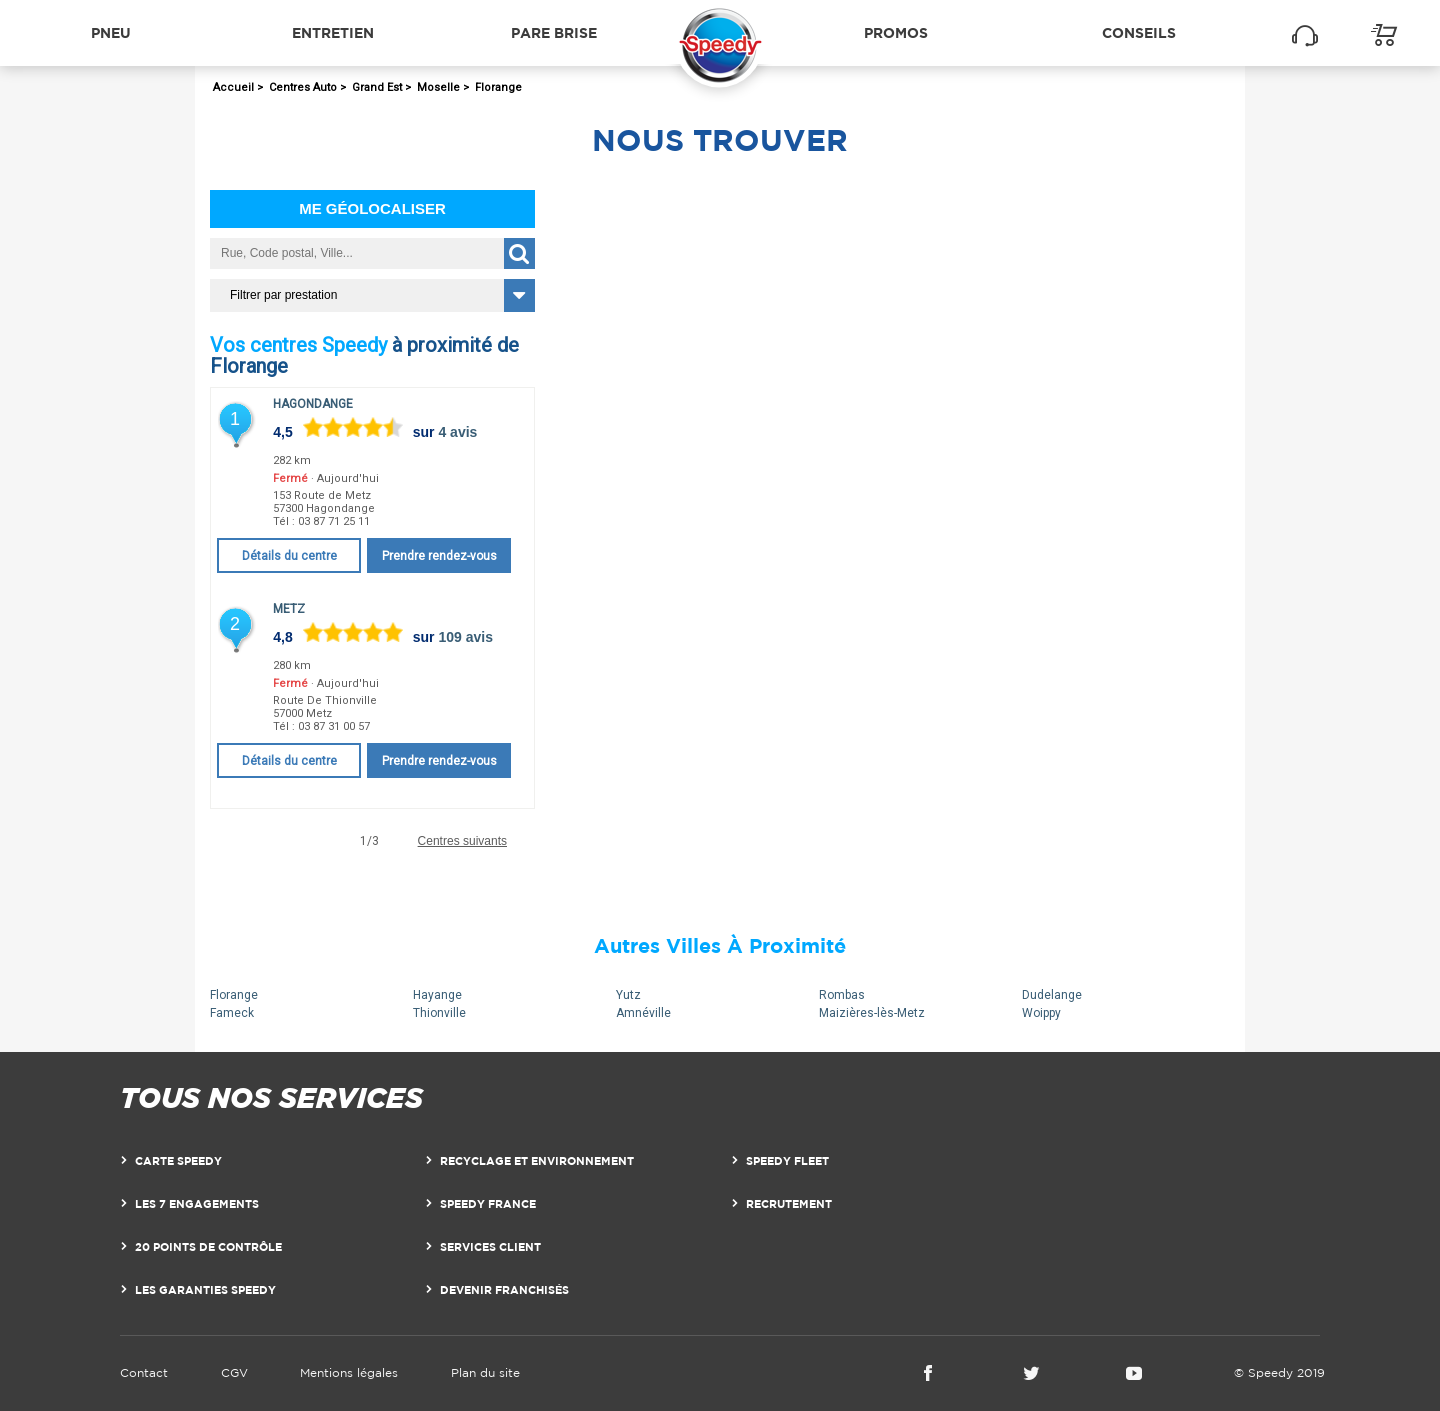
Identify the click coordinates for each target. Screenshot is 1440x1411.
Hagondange (313, 404)
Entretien (333, 32)
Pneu (111, 32)
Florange (234, 995)
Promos (896, 32)
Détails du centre (289, 556)
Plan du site (485, 1372)
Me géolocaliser (372, 208)
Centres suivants (462, 841)
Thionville (439, 1013)
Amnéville (643, 1013)
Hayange (437, 995)
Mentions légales (349, 1372)
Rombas (842, 995)
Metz (289, 609)
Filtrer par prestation (283, 295)
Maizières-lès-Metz (872, 1013)
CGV (234, 1372)
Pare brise (554, 32)
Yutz (628, 995)
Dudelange (1052, 995)
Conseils (1139, 32)
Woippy (1041, 1013)
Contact (144, 1372)
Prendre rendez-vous (439, 556)
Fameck (232, 1013)
